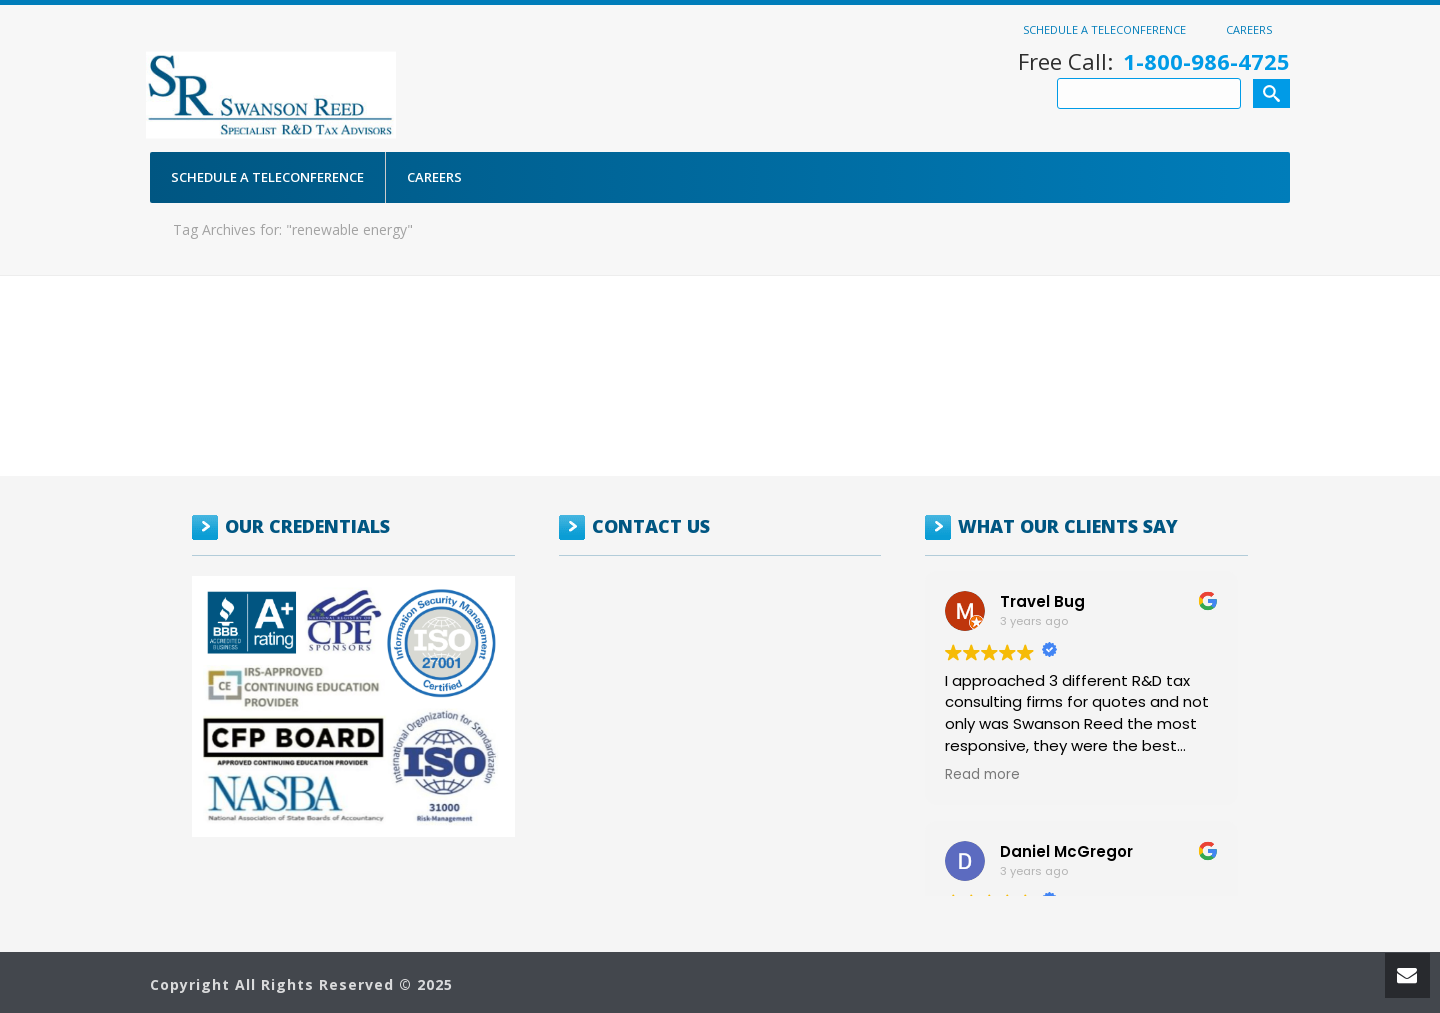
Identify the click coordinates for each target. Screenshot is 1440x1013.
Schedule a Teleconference (1104, 29)
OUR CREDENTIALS (307, 526)
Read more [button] (982, 775)
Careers (1249, 29)
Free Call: (1154, 61)
